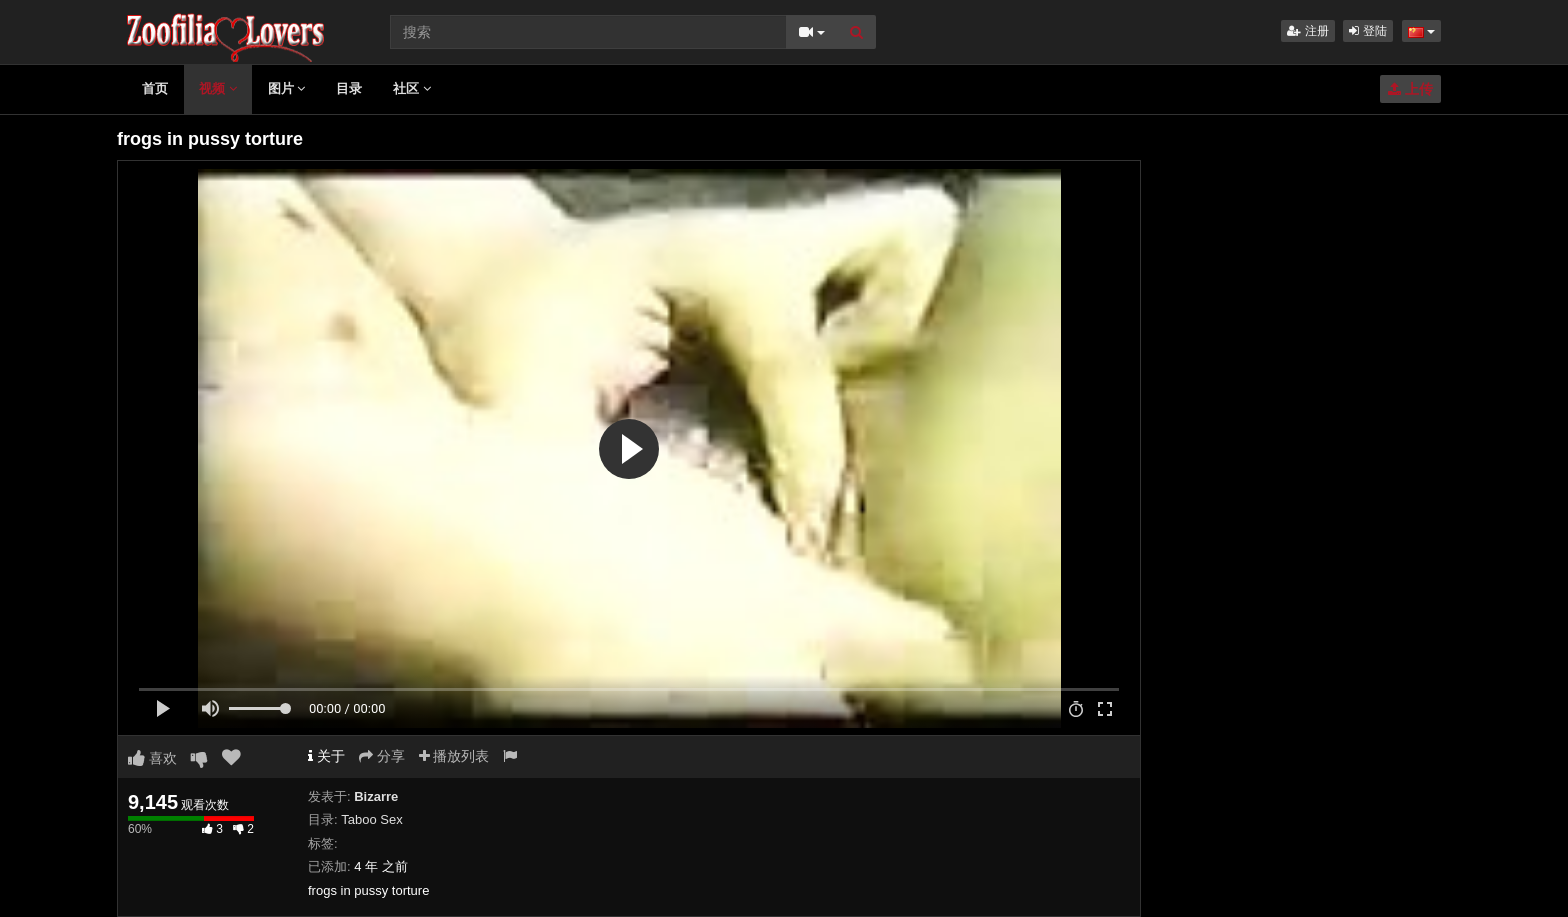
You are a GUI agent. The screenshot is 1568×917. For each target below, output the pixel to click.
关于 (326, 756)
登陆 (1367, 31)
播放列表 (454, 756)
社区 (412, 88)
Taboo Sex (371, 819)
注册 (1307, 31)
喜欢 (152, 758)
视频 (218, 88)
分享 (382, 756)
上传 (1410, 89)
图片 (287, 88)
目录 (349, 88)
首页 (155, 88)
